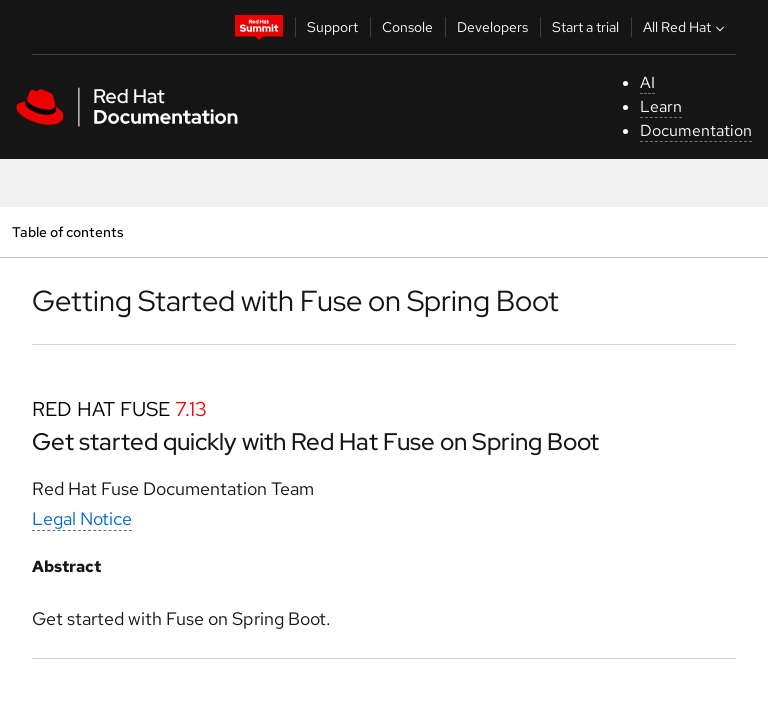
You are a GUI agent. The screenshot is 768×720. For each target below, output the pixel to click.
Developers (492, 27)
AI (647, 82)
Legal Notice (82, 518)
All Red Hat (686, 27)
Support (332, 27)
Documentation (696, 130)
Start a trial (585, 27)
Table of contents (67, 231)
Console (407, 27)
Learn (661, 106)
